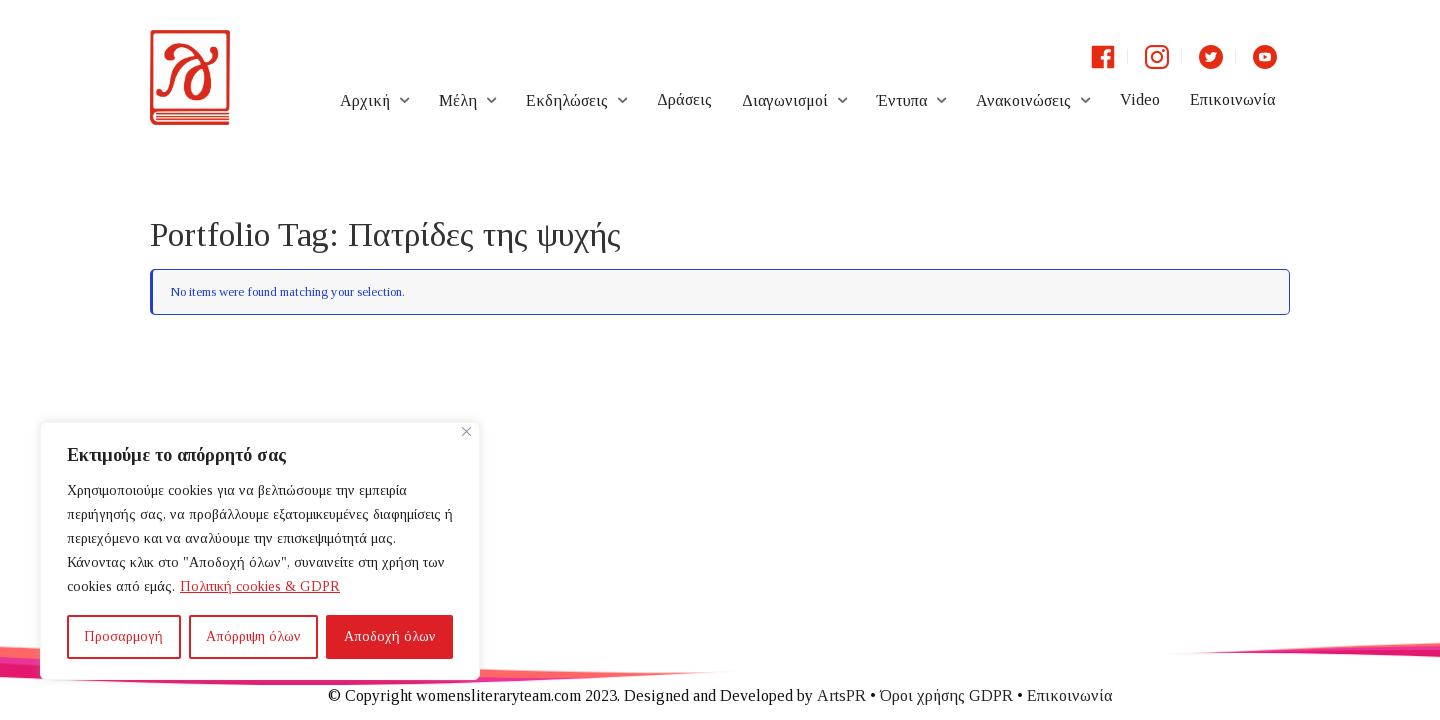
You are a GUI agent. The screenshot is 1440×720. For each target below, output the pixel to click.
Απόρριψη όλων (253, 636)
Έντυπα (902, 100)
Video (1140, 99)
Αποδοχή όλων (390, 636)
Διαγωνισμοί (785, 100)
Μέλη (458, 100)
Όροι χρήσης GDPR (946, 695)
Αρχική (365, 100)
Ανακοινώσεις (1023, 100)
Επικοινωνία (1232, 99)
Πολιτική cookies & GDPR (260, 586)
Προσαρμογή (123, 636)
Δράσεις (684, 99)
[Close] (466, 431)
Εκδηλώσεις (567, 100)
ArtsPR (841, 695)
